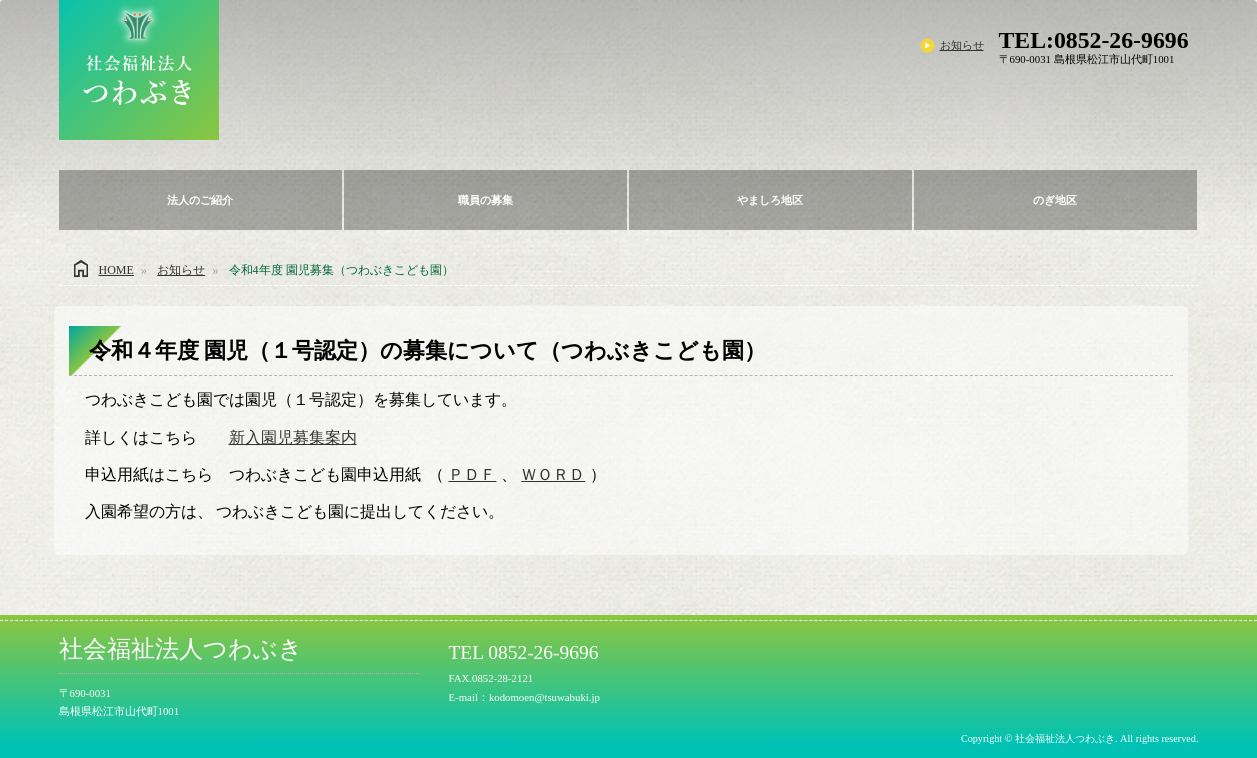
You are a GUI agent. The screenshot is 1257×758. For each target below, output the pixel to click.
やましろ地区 (770, 200)
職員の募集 (485, 200)
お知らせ (962, 45)
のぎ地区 (1055, 200)
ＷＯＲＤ (553, 474)
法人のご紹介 (200, 200)
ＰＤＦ (472, 474)
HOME (116, 270)
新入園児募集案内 (293, 437)
